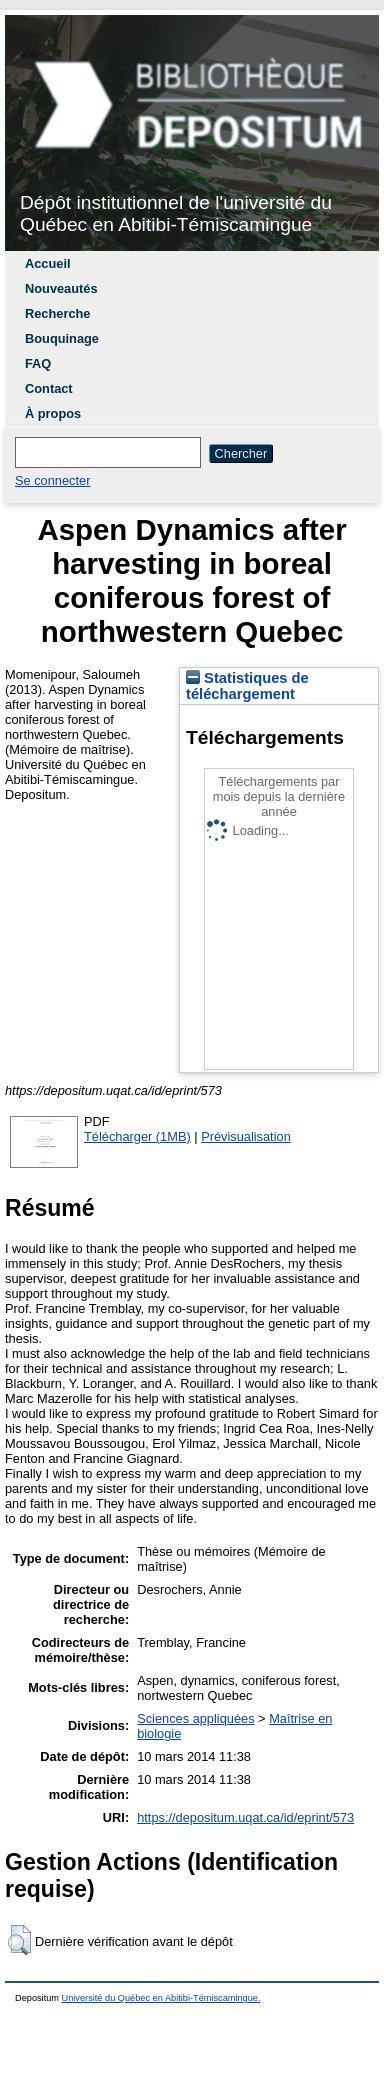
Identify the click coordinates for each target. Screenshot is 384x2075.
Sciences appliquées (195, 1718)
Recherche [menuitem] (57, 313)
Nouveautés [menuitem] (61, 288)
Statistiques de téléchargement (247, 686)
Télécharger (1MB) (137, 1136)
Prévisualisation (246, 1136)
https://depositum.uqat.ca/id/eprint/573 (245, 1817)
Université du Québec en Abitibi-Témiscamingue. (161, 1998)
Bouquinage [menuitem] (62, 338)
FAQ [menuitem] (38, 363)
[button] (19, 1940)
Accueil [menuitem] (48, 263)
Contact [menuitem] (49, 388)
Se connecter (52, 480)
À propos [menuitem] (53, 413)
